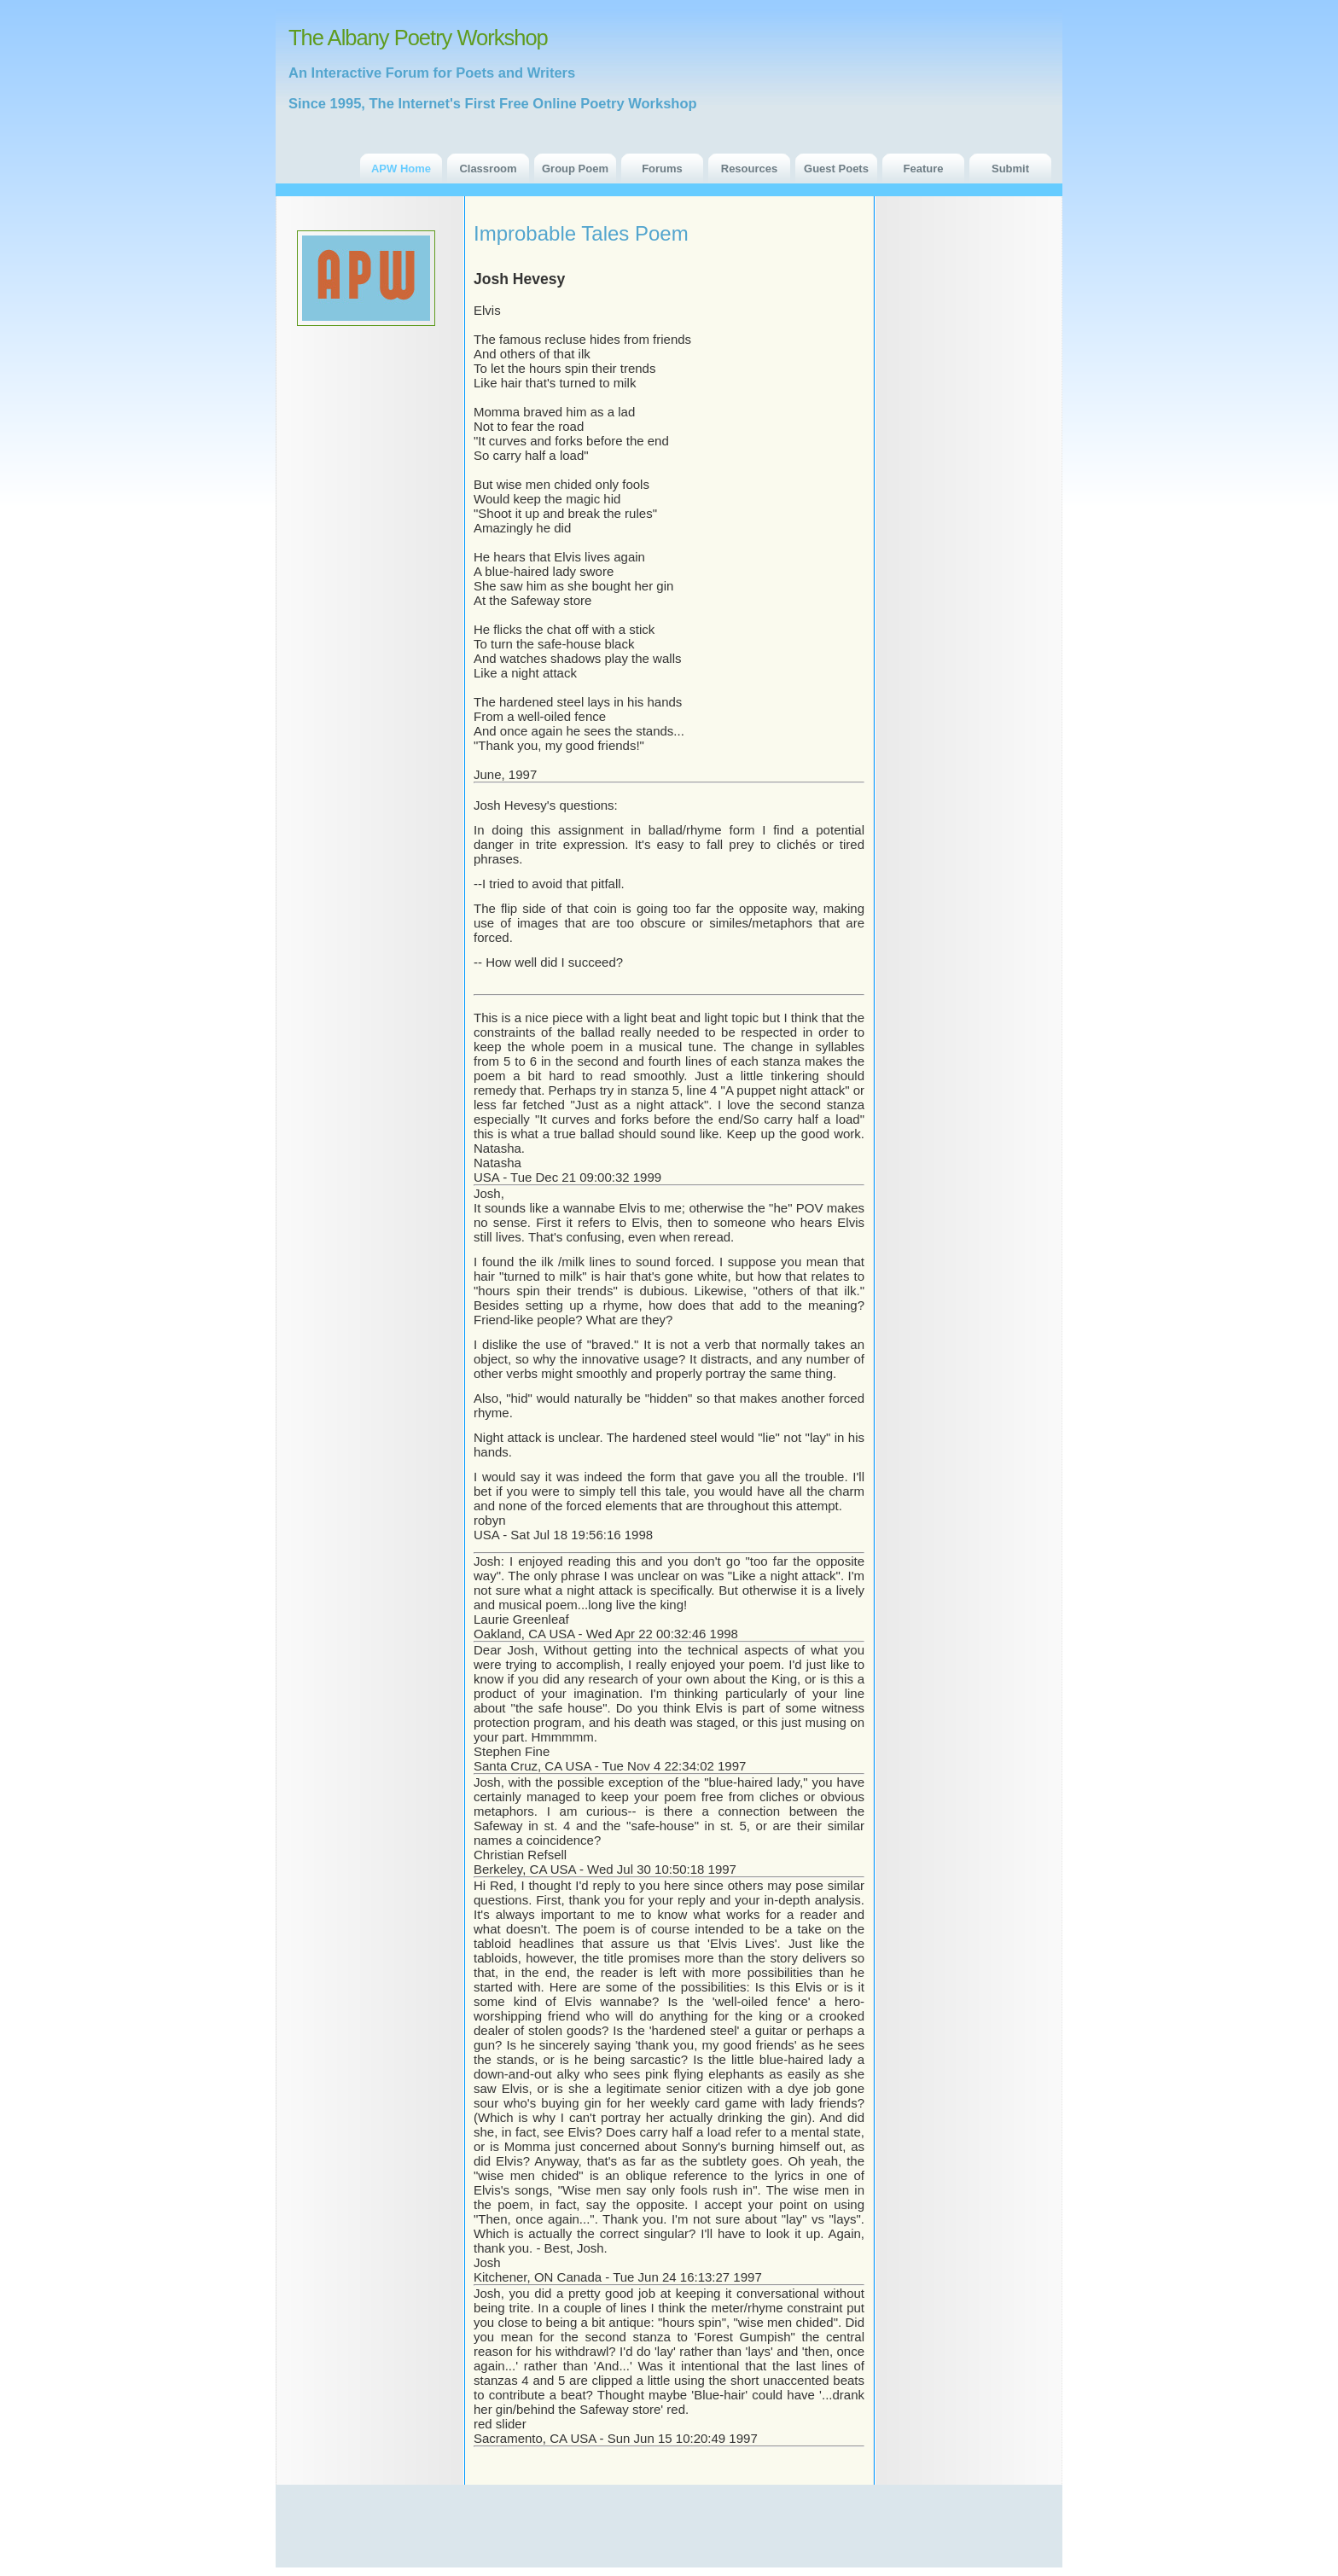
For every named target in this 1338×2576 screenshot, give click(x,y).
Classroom (487, 168)
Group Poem (575, 168)
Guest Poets (836, 168)
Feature (924, 168)
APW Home (401, 168)
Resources (749, 168)
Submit (1010, 168)
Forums (662, 168)
